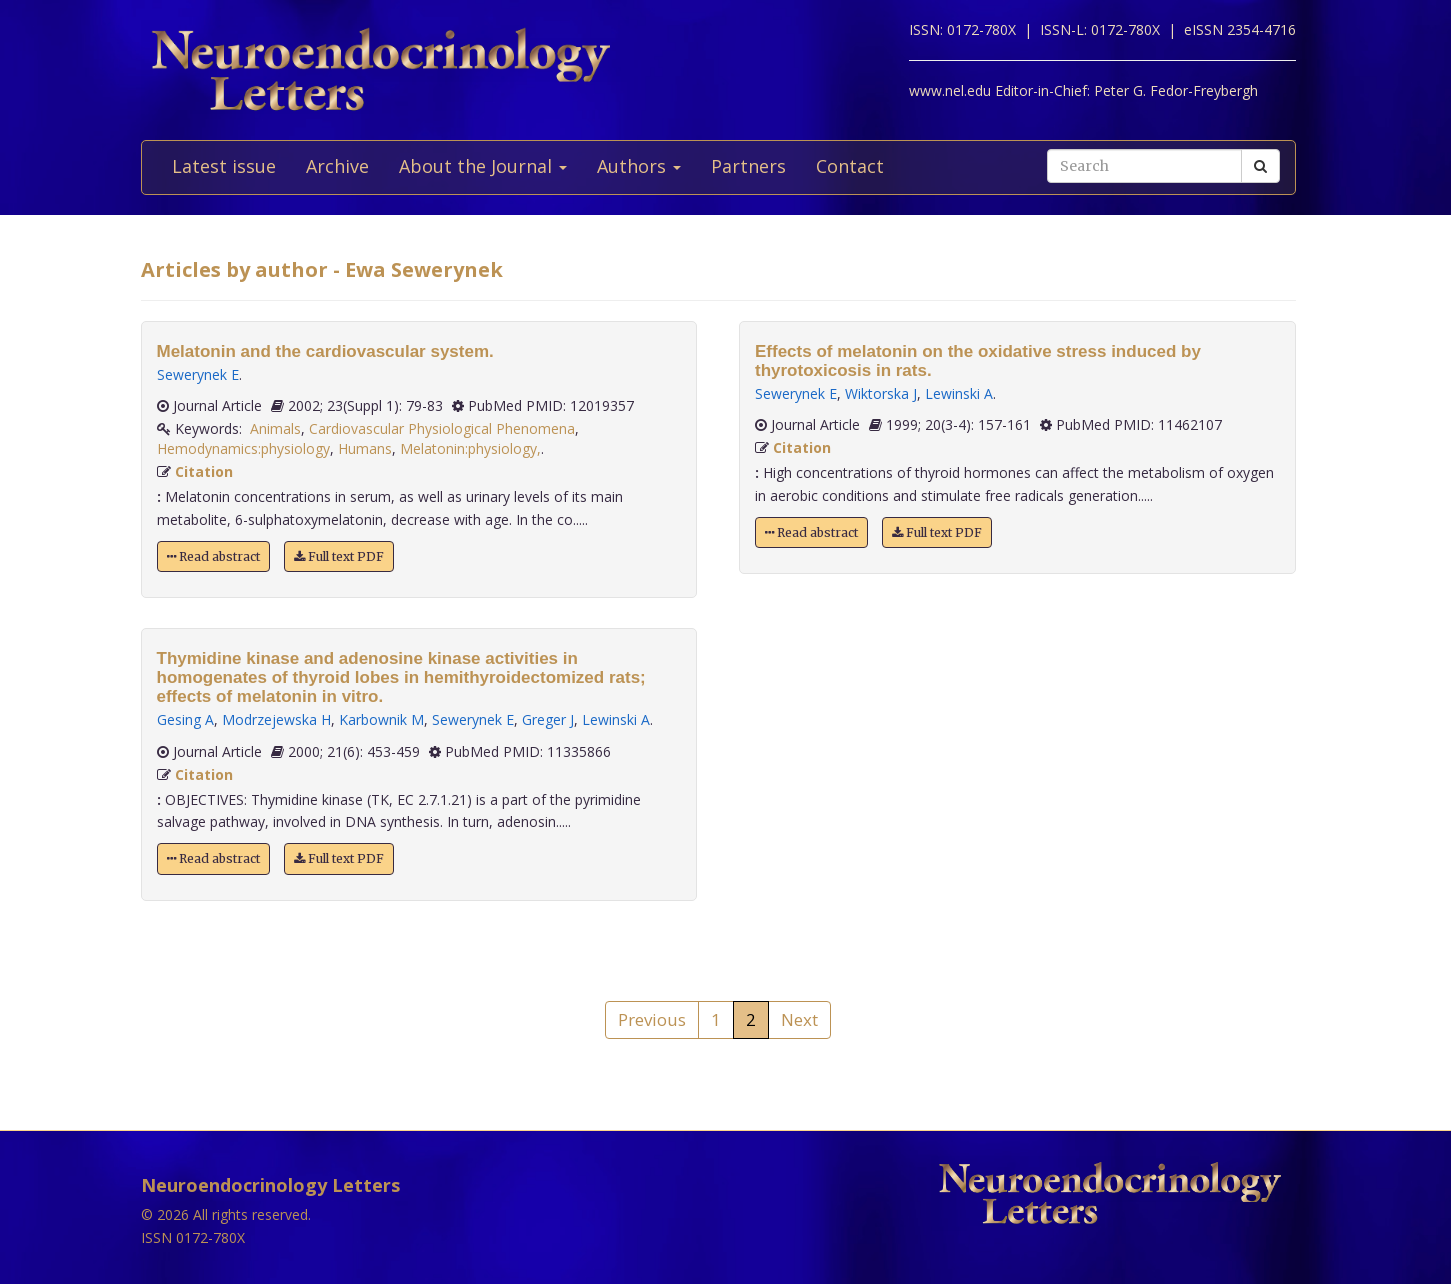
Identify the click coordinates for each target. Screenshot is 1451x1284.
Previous (652, 1019)
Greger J (548, 719)
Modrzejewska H (276, 719)
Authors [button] (639, 166)
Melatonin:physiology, (470, 448)
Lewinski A (616, 719)
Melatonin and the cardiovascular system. (325, 351)
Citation (204, 471)
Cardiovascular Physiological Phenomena (442, 428)
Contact (850, 166)
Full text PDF (339, 556)
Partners (748, 166)
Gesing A (185, 719)
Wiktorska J (881, 393)
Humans (365, 448)
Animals (275, 428)
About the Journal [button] (483, 166)
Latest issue (224, 166)
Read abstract (213, 556)
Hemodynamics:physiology (243, 448)
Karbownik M (381, 719)
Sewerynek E (198, 374)
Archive (337, 166)
